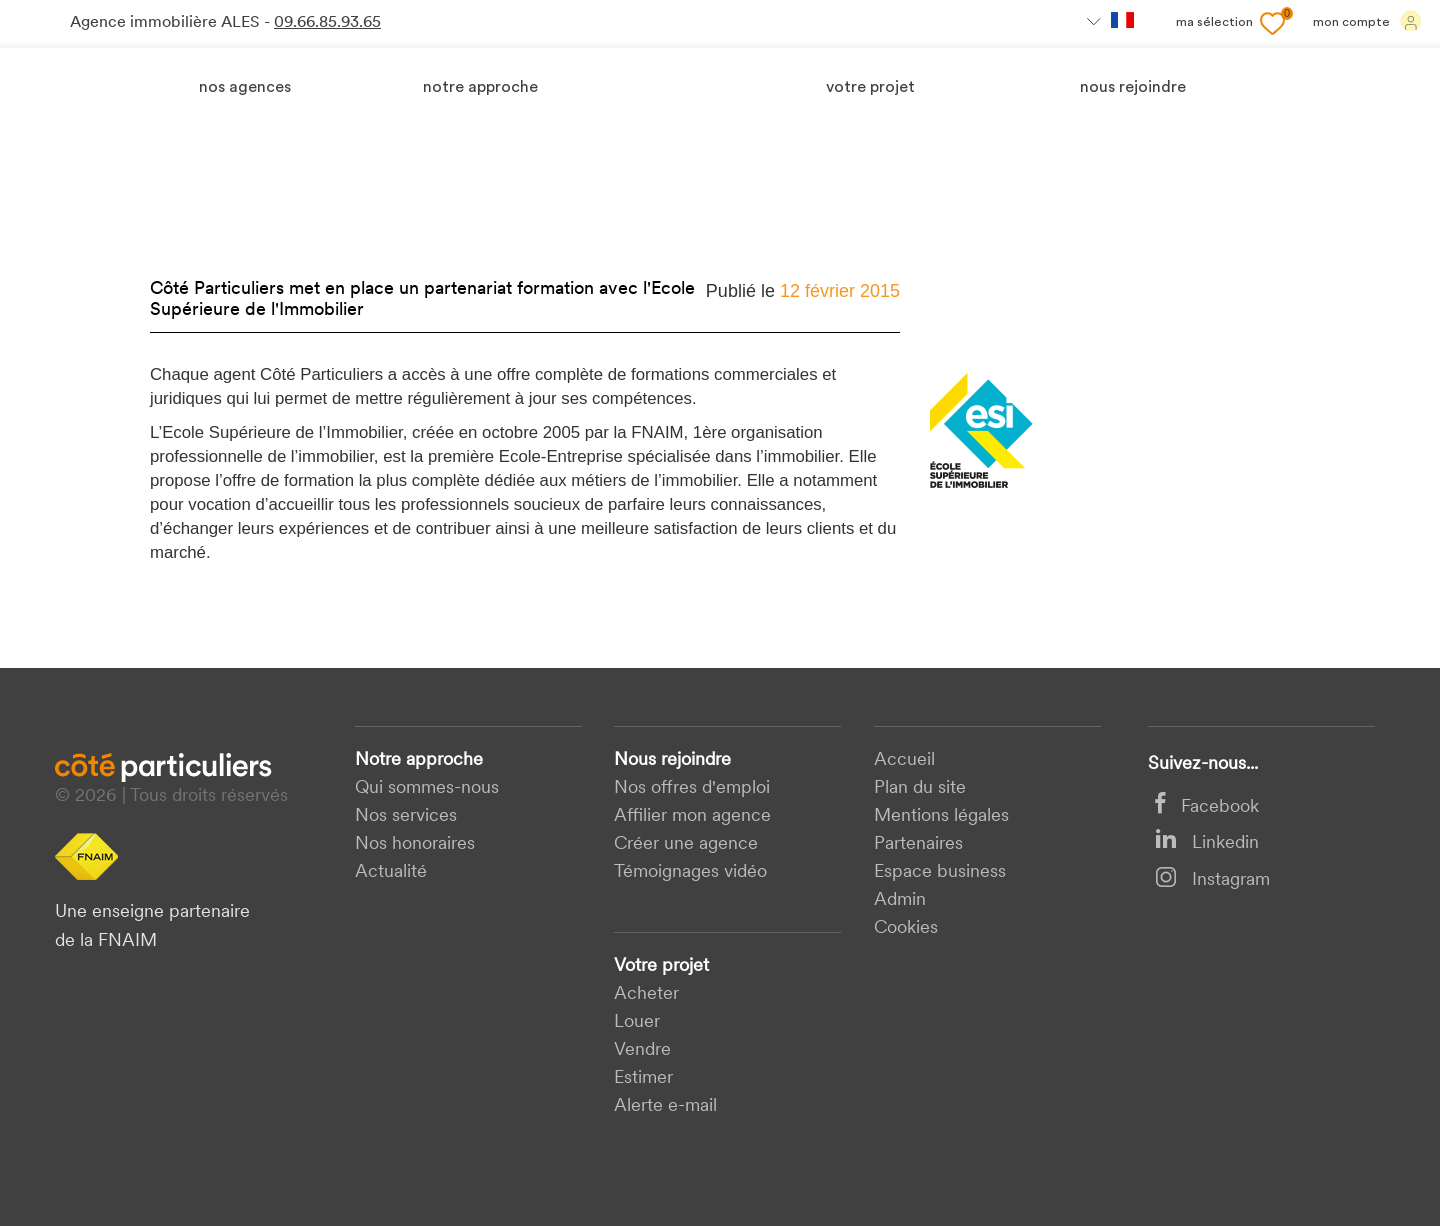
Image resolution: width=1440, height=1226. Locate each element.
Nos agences (245, 88)
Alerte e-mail (665, 1106)
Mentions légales (941, 816)
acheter (646, 994)
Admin (900, 900)
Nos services (406, 816)
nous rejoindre (1133, 88)
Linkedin (1207, 843)
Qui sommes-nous (427, 788)
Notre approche (480, 88)
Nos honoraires (415, 844)
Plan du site (920, 788)
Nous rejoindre (672, 760)
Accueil (904, 760)
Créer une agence (686, 844)
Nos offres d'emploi (692, 788)
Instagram (1212, 880)
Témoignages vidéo (690, 872)
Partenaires (918, 844)
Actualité (391, 872)
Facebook (1207, 807)
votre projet (870, 88)
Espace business (940, 872)
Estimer (643, 1078)
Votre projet (661, 966)
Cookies (906, 928)
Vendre (642, 1050)
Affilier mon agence (692, 816)
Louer (637, 1022)
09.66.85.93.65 (327, 23)
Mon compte (1367, 21)
